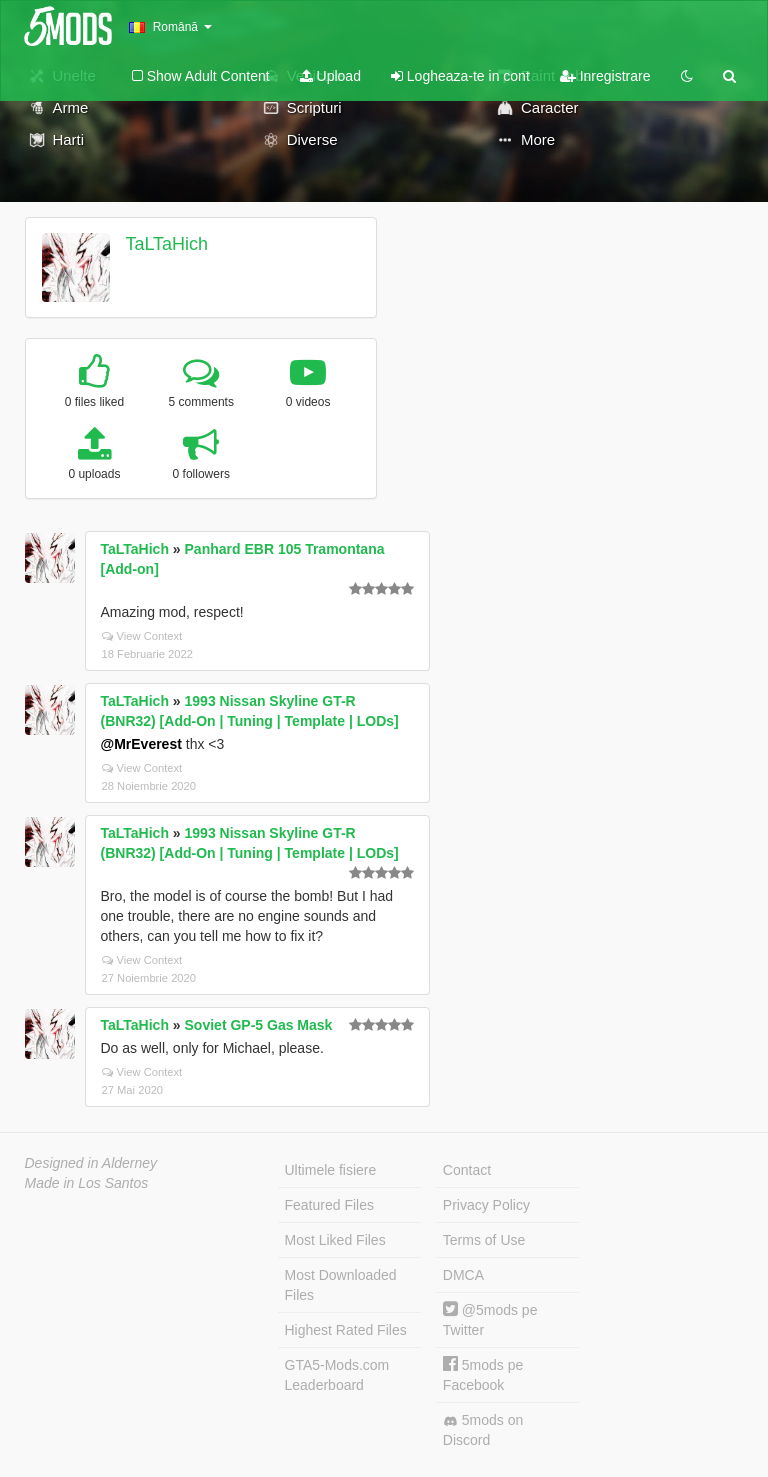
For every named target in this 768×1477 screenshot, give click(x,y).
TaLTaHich (166, 244)
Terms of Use (484, 1240)
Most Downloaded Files (341, 1285)
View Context (142, 636)
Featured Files (329, 1205)
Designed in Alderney (91, 1163)
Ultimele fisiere (331, 1170)
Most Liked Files (335, 1240)
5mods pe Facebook (483, 1374)
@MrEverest (141, 744)
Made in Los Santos (87, 1183)
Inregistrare (605, 76)
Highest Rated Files (346, 1330)
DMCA (463, 1275)
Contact (467, 1170)
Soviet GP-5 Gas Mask (259, 1025)
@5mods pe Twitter (490, 1319)
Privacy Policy (486, 1205)
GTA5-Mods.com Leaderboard (337, 1375)
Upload (330, 76)
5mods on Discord (483, 1430)
